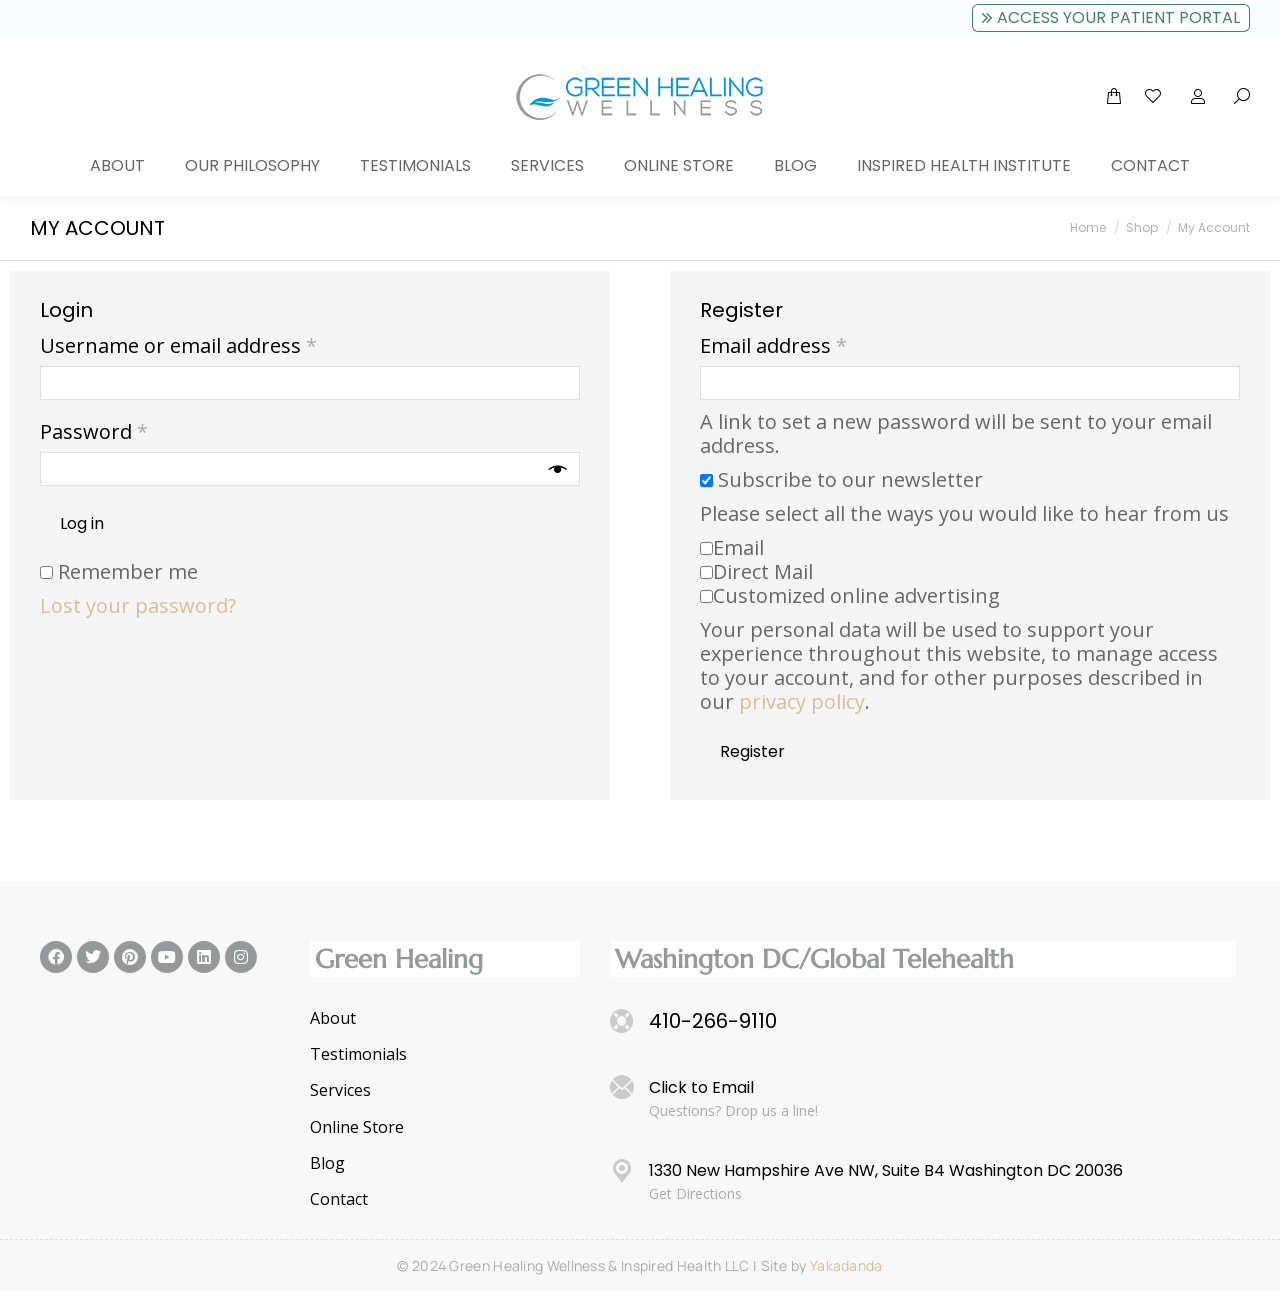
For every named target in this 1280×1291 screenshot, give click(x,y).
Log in (82, 523)
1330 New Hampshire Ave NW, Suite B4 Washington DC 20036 (886, 1170)
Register (752, 751)
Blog (327, 1163)
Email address (815, 346)
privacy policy (802, 701)
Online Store (357, 1127)
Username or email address (220, 346)
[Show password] (558, 469)
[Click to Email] (622, 1088)
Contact (339, 1199)
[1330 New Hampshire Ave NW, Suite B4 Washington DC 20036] (622, 1171)
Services (340, 1090)
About (333, 1018)
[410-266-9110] (622, 1021)
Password (136, 432)
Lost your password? (138, 605)
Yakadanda (846, 1265)
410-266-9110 (713, 1021)
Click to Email (701, 1087)
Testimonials (358, 1054)
